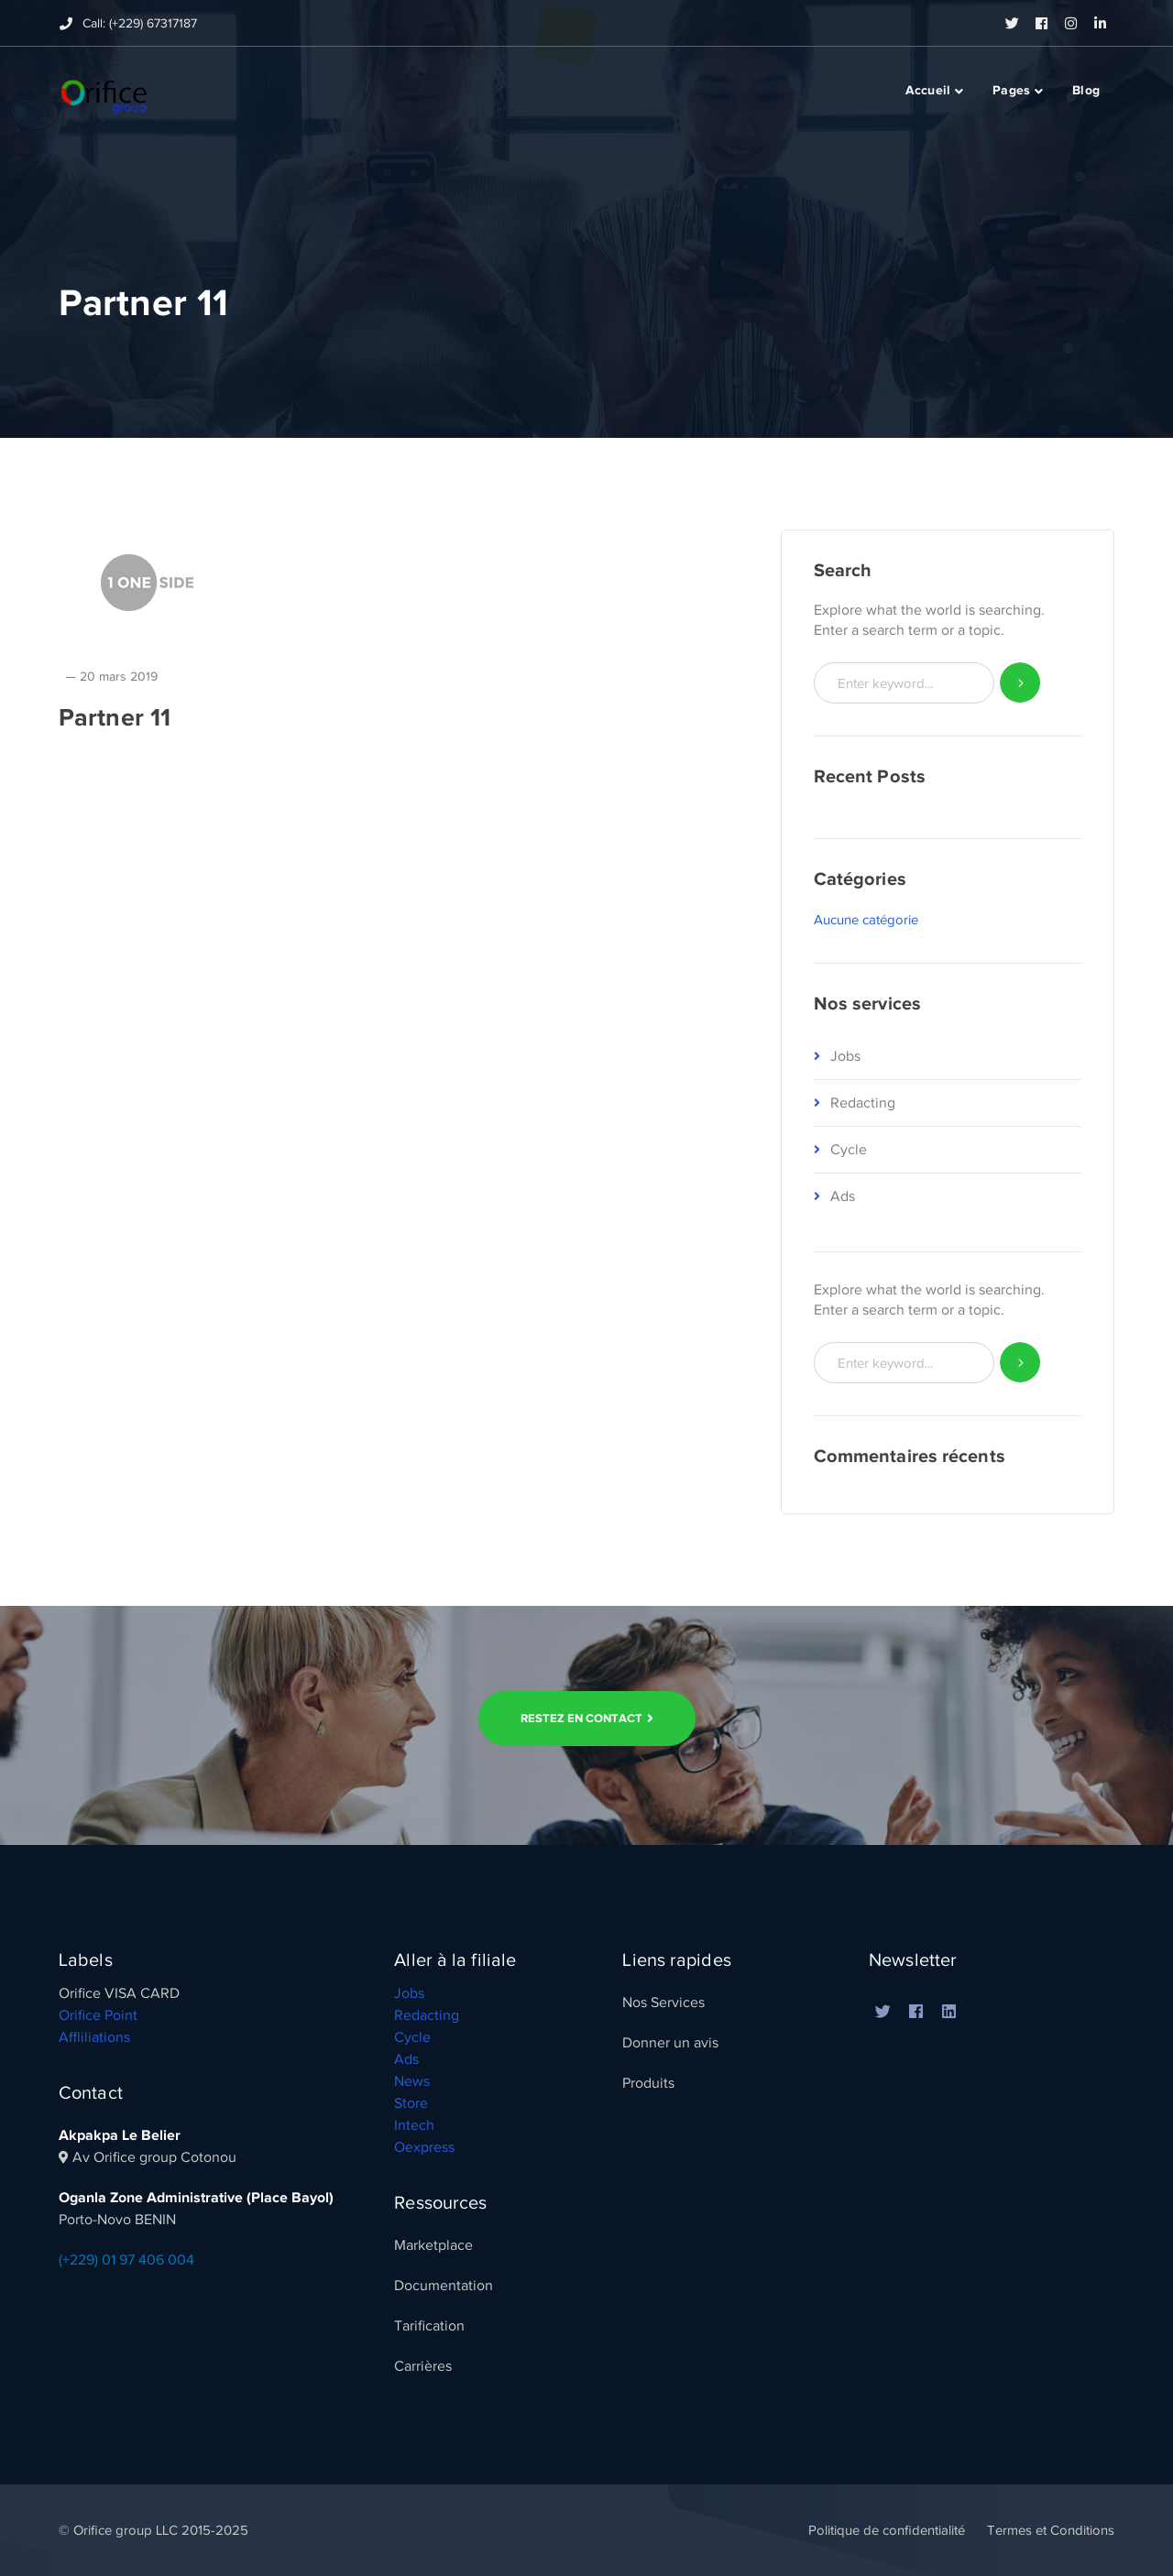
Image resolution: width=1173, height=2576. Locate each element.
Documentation (443, 2285)
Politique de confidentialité (886, 2530)
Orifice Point (98, 2015)
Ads (842, 1196)
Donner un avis (670, 2043)
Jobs (845, 1056)
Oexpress (424, 2147)
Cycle (848, 1149)
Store (411, 2103)
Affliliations (94, 2037)
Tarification (429, 2326)
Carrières (423, 2366)
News (412, 2081)
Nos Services (663, 2002)
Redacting (862, 1103)
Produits (648, 2083)
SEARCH (1020, 683)
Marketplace (433, 2245)
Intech (414, 2125)
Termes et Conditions (1050, 2530)
